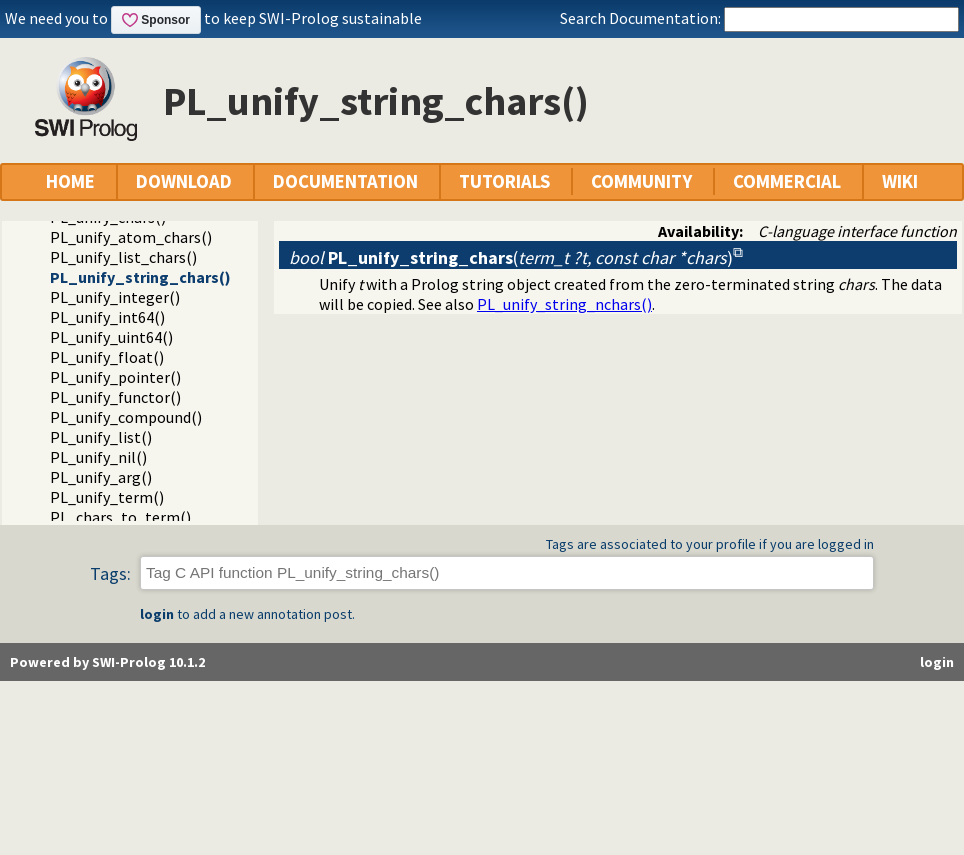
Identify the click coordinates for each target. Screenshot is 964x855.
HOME (70, 181)
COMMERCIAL (787, 181)
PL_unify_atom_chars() (131, 237)
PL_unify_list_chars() (123, 257)
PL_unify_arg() (101, 477)
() (511, 257)
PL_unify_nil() (98, 457)
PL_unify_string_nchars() (564, 304)
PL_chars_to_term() (120, 517)
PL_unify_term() (107, 497)
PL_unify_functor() (115, 397)
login (157, 614)
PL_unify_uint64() (111, 337)
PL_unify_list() (101, 437)
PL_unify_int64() (107, 317)
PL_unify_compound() (126, 417)
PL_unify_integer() (115, 297)
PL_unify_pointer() (115, 377)
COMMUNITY (641, 181)
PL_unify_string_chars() (140, 277)
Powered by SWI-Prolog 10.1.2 (107, 662)
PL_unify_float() (107, 357)
